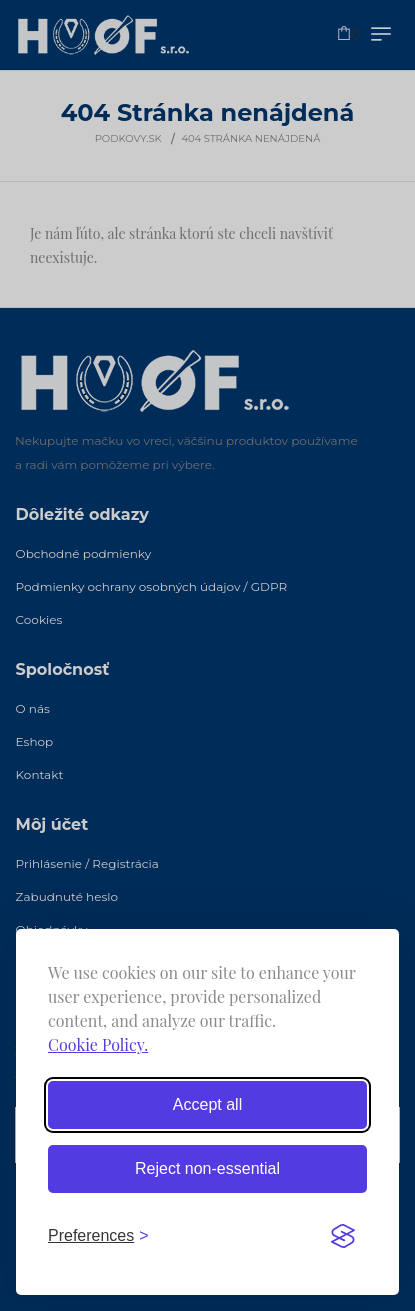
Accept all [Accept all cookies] (207, 1104)
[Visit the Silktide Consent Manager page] (343, 1236)
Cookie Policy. (98, 1044)
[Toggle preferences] (98, 1236)
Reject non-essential (207, 1168)
